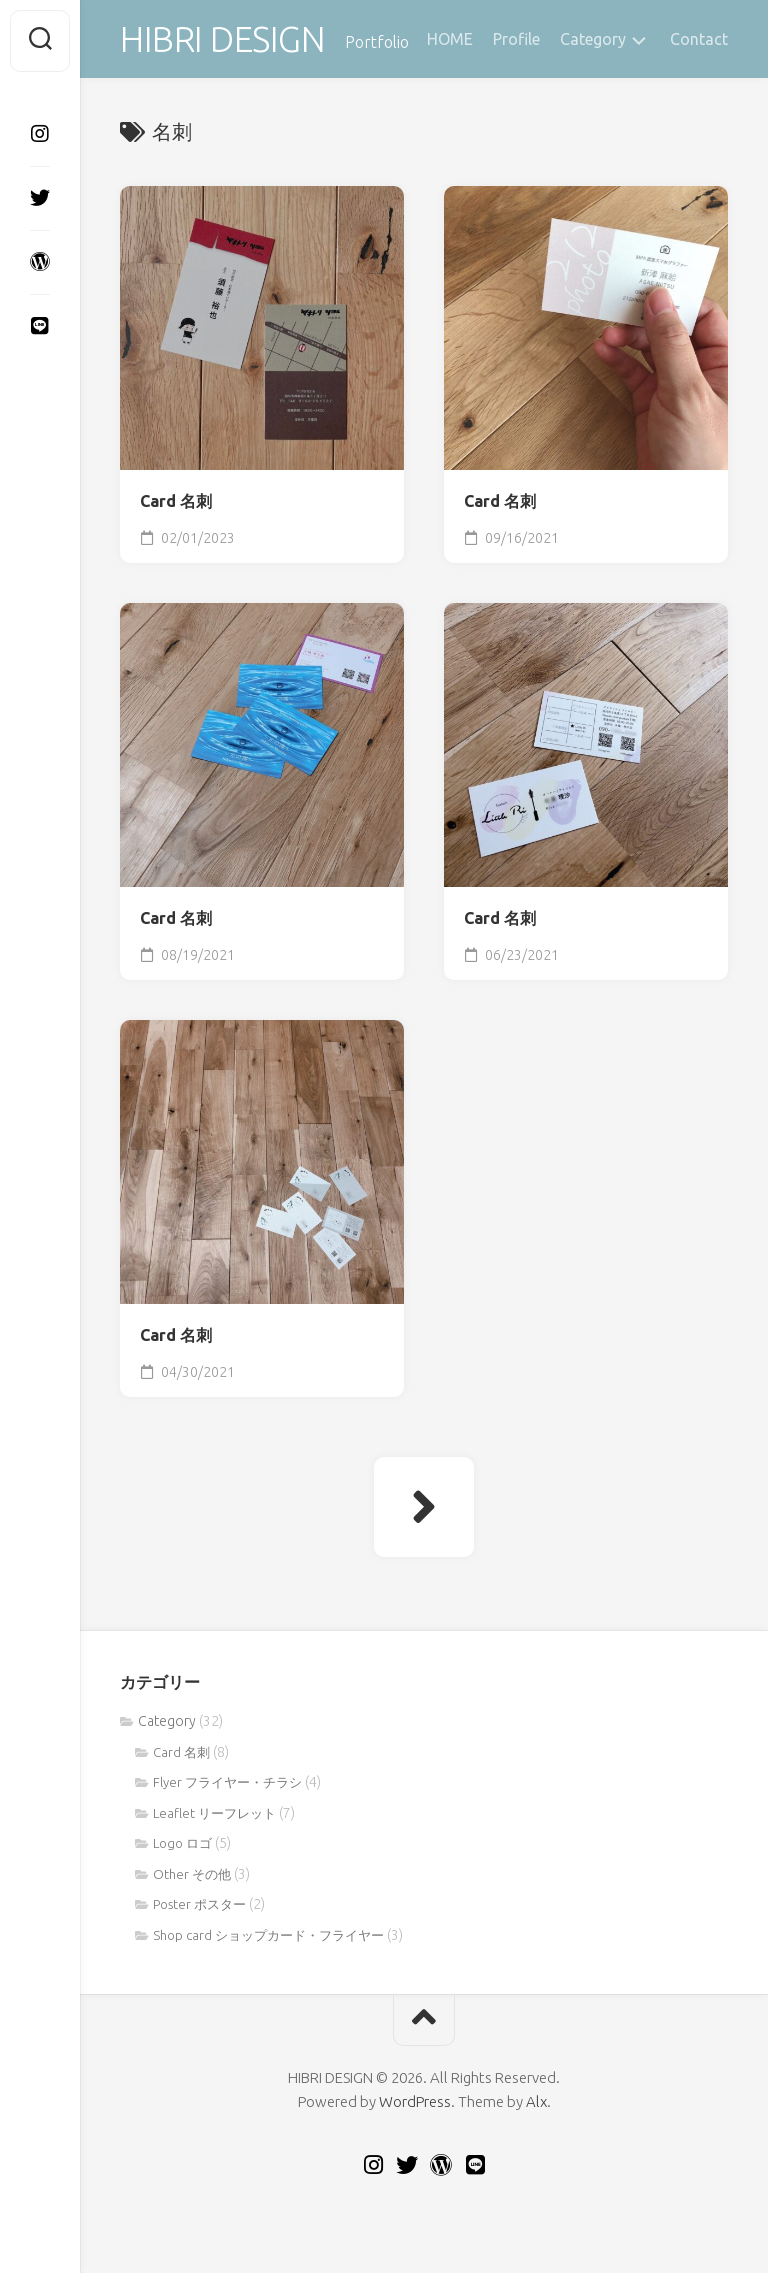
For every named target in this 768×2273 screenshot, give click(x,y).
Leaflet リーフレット (214, 1816)
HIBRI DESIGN (225, 40)
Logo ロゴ (182, 1846)
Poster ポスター (199, 1907)
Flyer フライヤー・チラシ (227, 1785)
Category (593, 39)
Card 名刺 (176, 504)
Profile (516, 39)
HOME (450, 39)
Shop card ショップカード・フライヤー (268, 1938)
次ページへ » (424, 1510)
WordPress (415, 2104)
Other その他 (192, 1877)
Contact (699, 39)
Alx (536, 2104)
